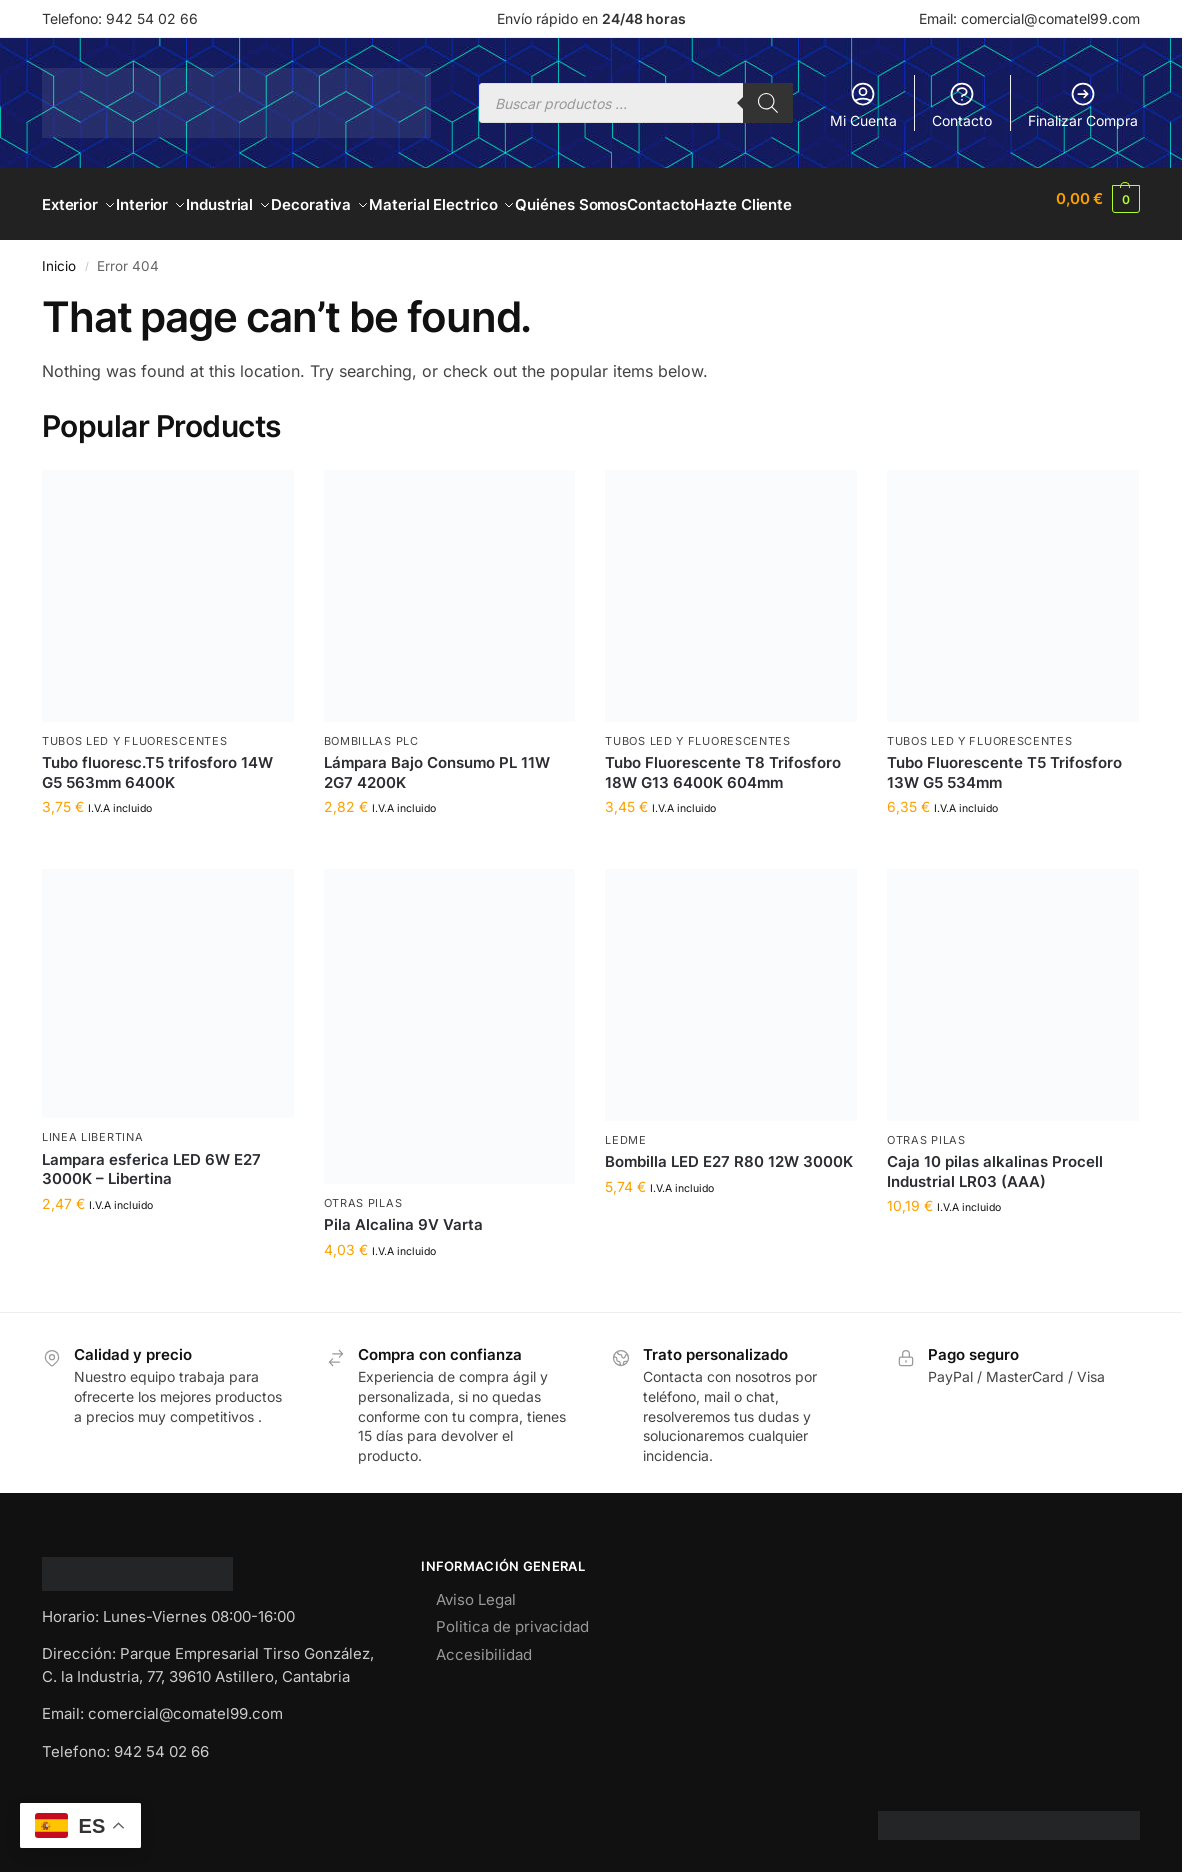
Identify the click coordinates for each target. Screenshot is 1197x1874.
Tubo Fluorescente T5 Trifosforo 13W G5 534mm (1004, 761)
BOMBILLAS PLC (371, 730)
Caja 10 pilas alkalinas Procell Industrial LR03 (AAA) (995, 1160)
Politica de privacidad (512, 1615)
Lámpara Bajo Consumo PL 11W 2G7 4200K (437, 761)
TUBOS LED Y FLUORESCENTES (135, 730)
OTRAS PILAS (363, 1192)
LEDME (626, 1129)
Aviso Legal (476, 1587)
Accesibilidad (484, 1642)
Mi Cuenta (863, 104)
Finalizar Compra (1083, 104)
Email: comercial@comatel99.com (1029, 18)
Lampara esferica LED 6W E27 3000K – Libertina (151, 1158)
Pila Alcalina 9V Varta (403, 1213)
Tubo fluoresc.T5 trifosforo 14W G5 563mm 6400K (157, 761)
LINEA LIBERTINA (93, 1126)
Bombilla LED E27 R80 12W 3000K (729, 1150)
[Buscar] (768, 103)
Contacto (962, 104)
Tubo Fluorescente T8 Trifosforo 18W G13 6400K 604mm (723, 761)
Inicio (59, 255)
